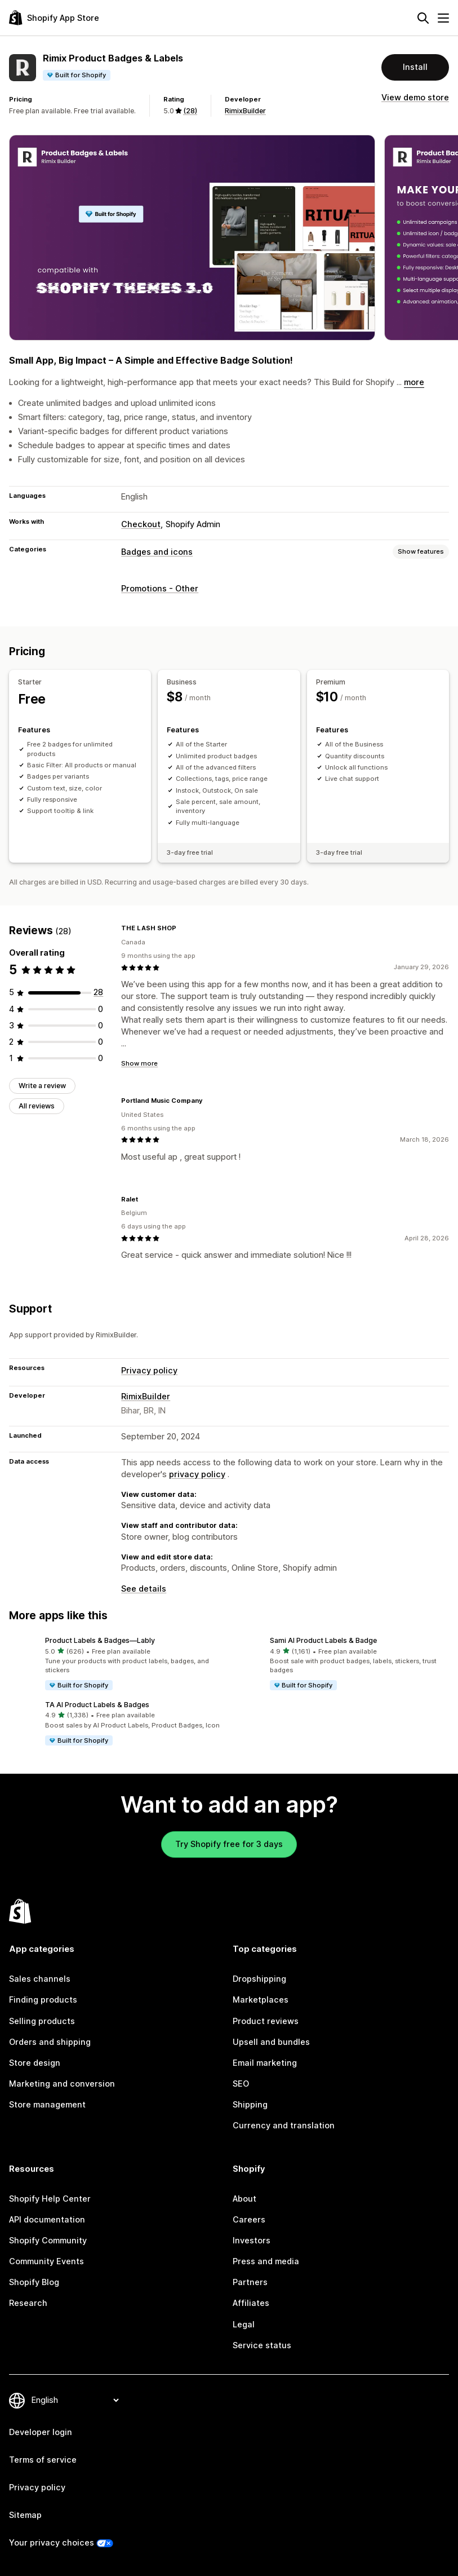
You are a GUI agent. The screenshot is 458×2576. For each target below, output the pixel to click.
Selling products (42, 2021)
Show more (139, 1063)
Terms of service (43, 2460)
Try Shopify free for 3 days (229, 1844)
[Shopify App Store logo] (54, 17)
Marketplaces (260, 2000)
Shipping (250, 2105)
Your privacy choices (51, 2543)
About (244, 2199)
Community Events (46, 2261)
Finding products (43, 2000)
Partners (250, 2282)
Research (28, 2303)
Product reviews (266, 2021)
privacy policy (197, 1474)
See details (143, 1589)
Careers (249, 2220)
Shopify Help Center (50, 2199)
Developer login (40, 2432)
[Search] (423, 18)
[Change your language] (75, 2400)
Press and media (266, 2261)
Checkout (141, 524)
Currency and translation (284, 2125)
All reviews (37, 1106)
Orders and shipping (50, 2042)
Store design (34, 2063)
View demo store (415, 97)
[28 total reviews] (98, 992)
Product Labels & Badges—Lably (100, 1640)
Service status (262, 2345)
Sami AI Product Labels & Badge (323, 1640)
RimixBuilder (245, 111)
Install (415, 67)
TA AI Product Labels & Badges (97, 1704)
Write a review (42, 1085)
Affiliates (251, 2303)
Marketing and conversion (62, 2084)
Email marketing (265, 2063)
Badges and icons (157, 552)
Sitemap (25, 2515)
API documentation (47, 2220)
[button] (117, 1664)
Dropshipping (259, 1979)
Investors (251, 2240)
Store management (47, 2105)
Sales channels (39, 1979)
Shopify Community (48, 2240)
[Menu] (443, 18)
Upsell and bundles (271, 2042)
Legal (244, 2324)
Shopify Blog (34, 2282)
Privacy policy (149, 1371)
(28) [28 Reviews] (190, 111)
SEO (241, 2084)
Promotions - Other (159, 589)
